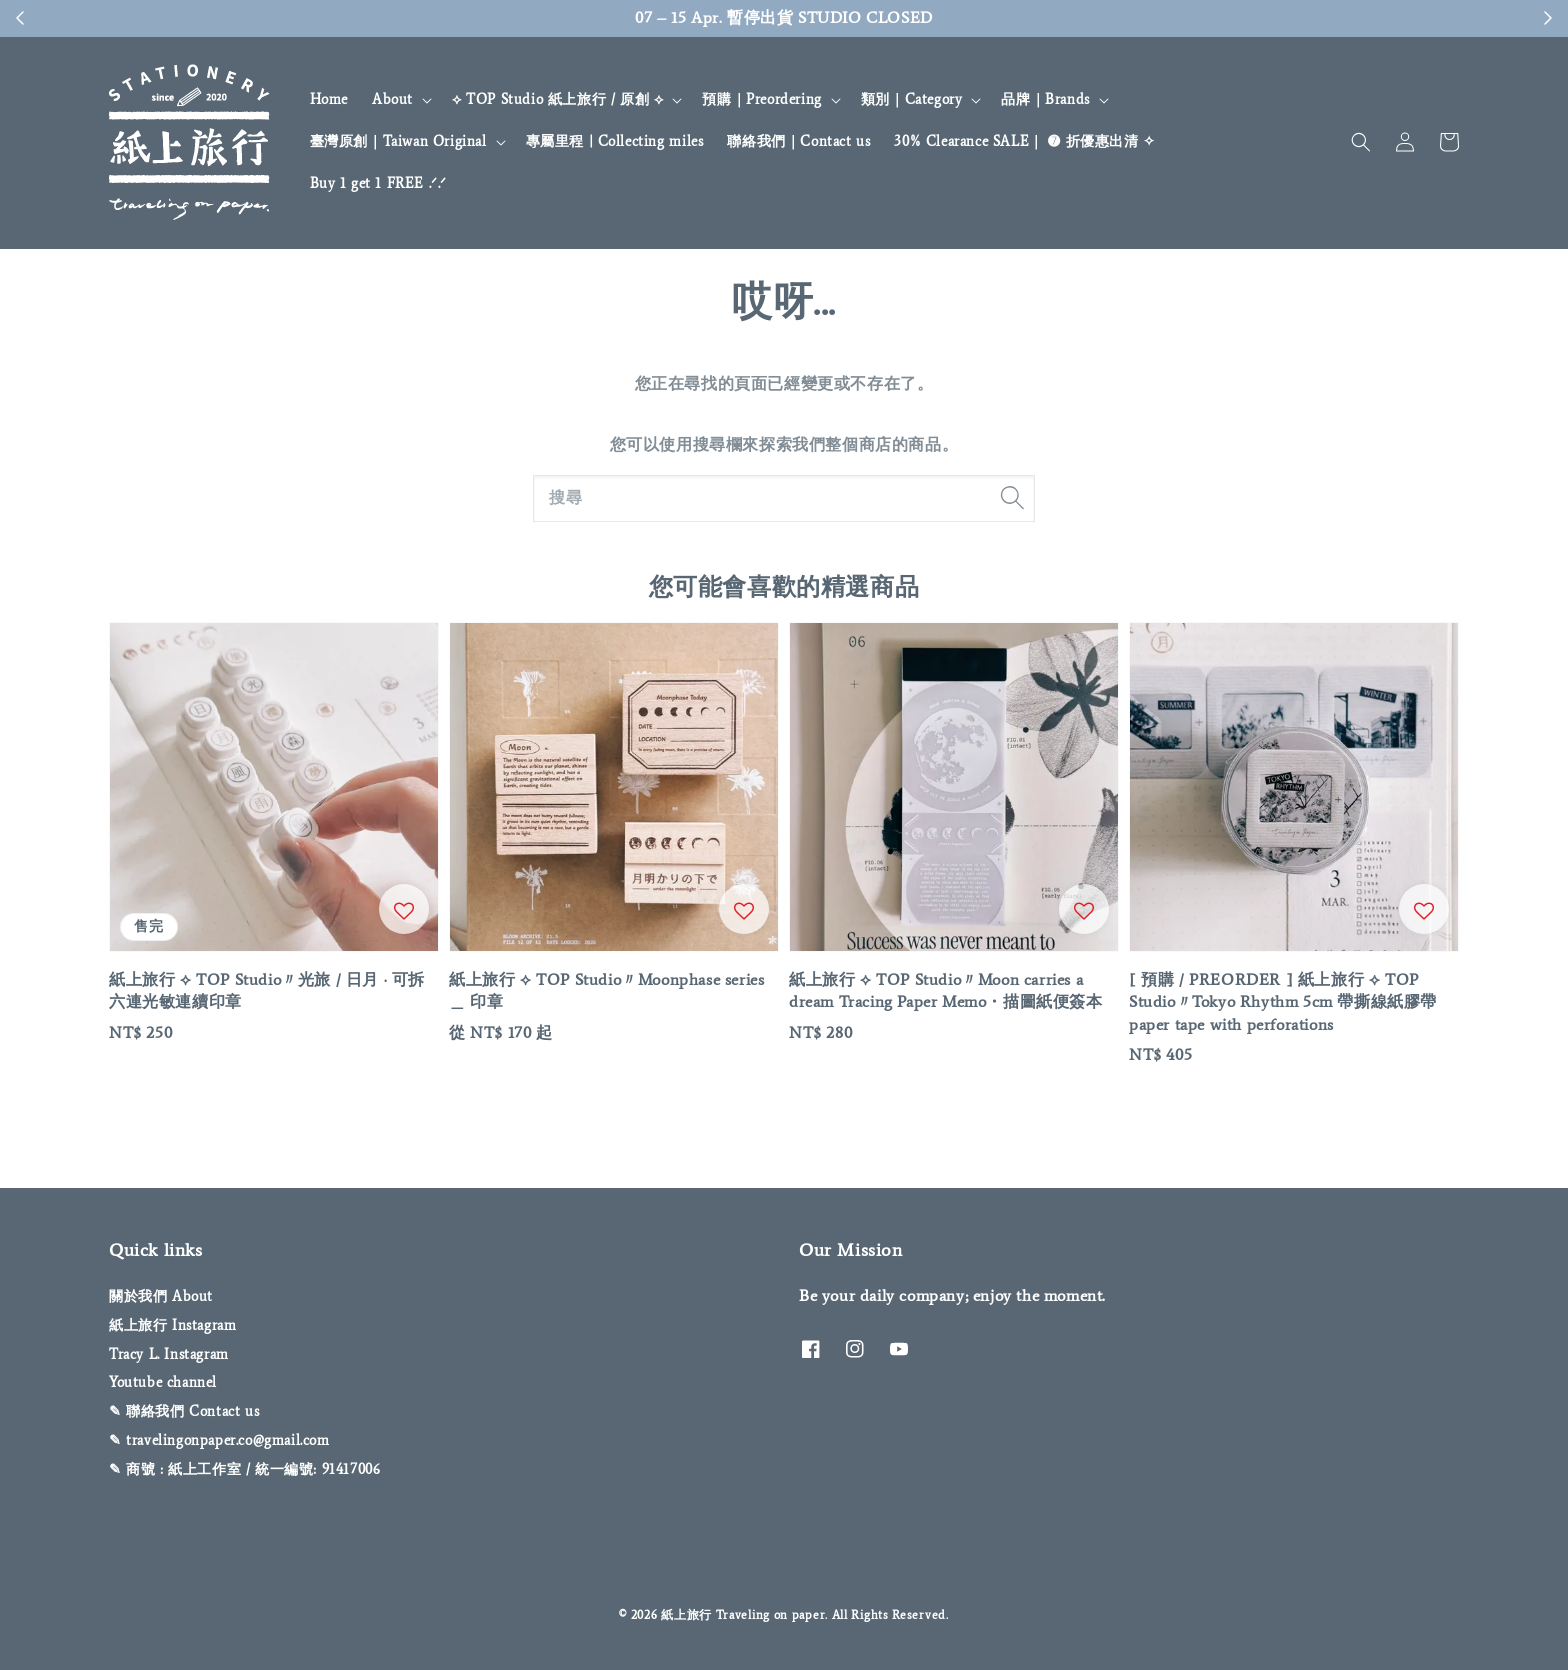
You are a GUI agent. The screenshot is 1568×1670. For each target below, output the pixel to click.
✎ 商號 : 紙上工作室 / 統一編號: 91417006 (244, 1469)
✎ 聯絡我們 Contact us (184, 1411)
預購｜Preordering (761, 99)
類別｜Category (912, 99)
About (392, 99)
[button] (1361, 142)
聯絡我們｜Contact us (798, 141)
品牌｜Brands (1045, 99)
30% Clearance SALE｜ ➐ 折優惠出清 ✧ (1024, 141)
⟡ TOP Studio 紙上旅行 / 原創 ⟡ (557, 99)
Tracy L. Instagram (169, 1354)
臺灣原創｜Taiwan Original (398, 141)
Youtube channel (163, 1382)
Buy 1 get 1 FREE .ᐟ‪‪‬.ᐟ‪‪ (379, 183)
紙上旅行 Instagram (172, 1325)
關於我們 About (161, 1296)
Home (329, 99)
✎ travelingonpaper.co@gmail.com (219, 1440)
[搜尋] (1012, 498)
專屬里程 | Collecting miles (615, 141)
